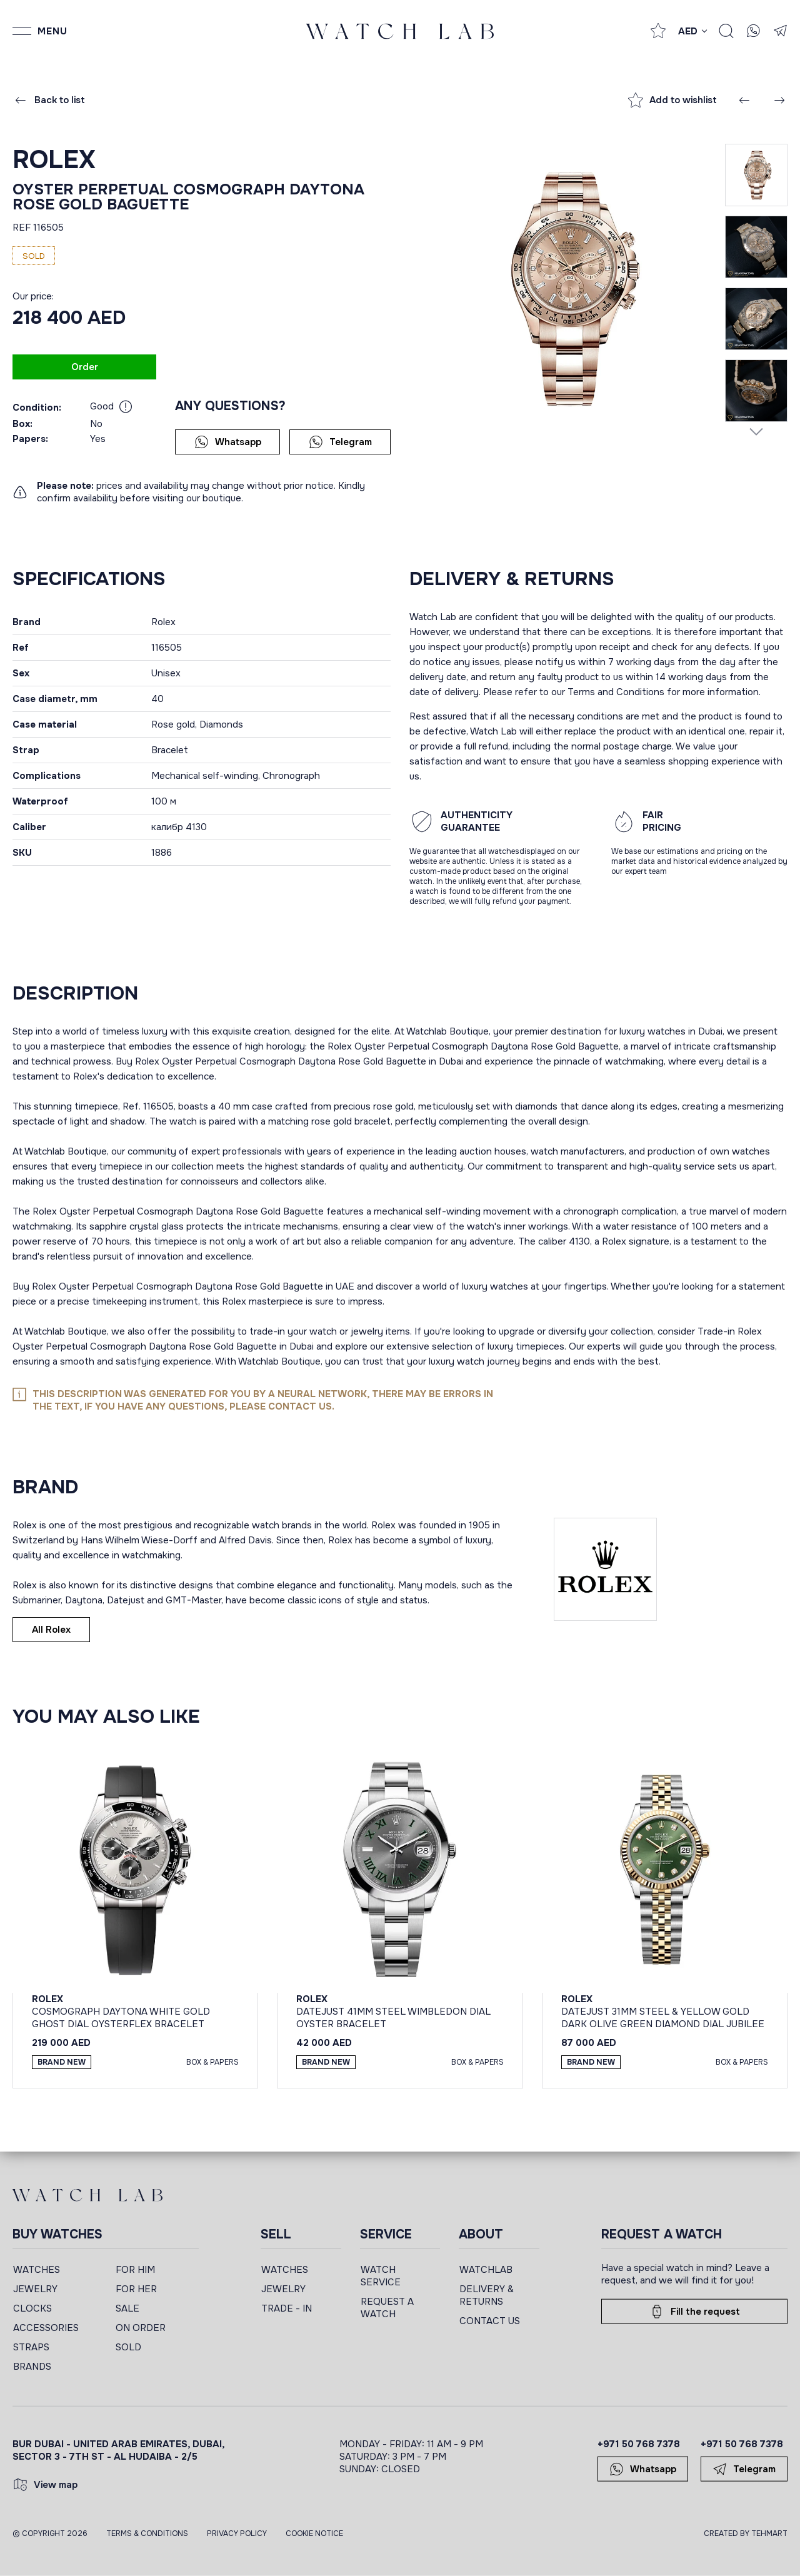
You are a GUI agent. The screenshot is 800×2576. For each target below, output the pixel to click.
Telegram (340, 441)
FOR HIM (135, 2269)
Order (84, 367)
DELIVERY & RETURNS (486, 2295)
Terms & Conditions (147, 2533)
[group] (567, 288)
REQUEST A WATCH (387, 2307)
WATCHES (36, 2269)
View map (45, 2484)
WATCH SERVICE (381, 2275)
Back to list (49, 100)
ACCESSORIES (46, 2328)
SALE (127, 2308)
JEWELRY (35, 2289)
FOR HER (136, 2289)
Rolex (54, 160)
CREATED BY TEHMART (746, 2533)
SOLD (128, 2347)
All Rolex (51, 1629)
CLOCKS (32, 2308)
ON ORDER (141, 2328)
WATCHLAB (485, 2269)
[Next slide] (756, 431)
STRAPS (31, 2347)
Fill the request (694, 2311)
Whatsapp (227, 441)
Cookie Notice (314, 2533)
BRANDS (32, 2366)
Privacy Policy (237, 2533)
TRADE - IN (286, 2308)
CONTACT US (489, 2321)
